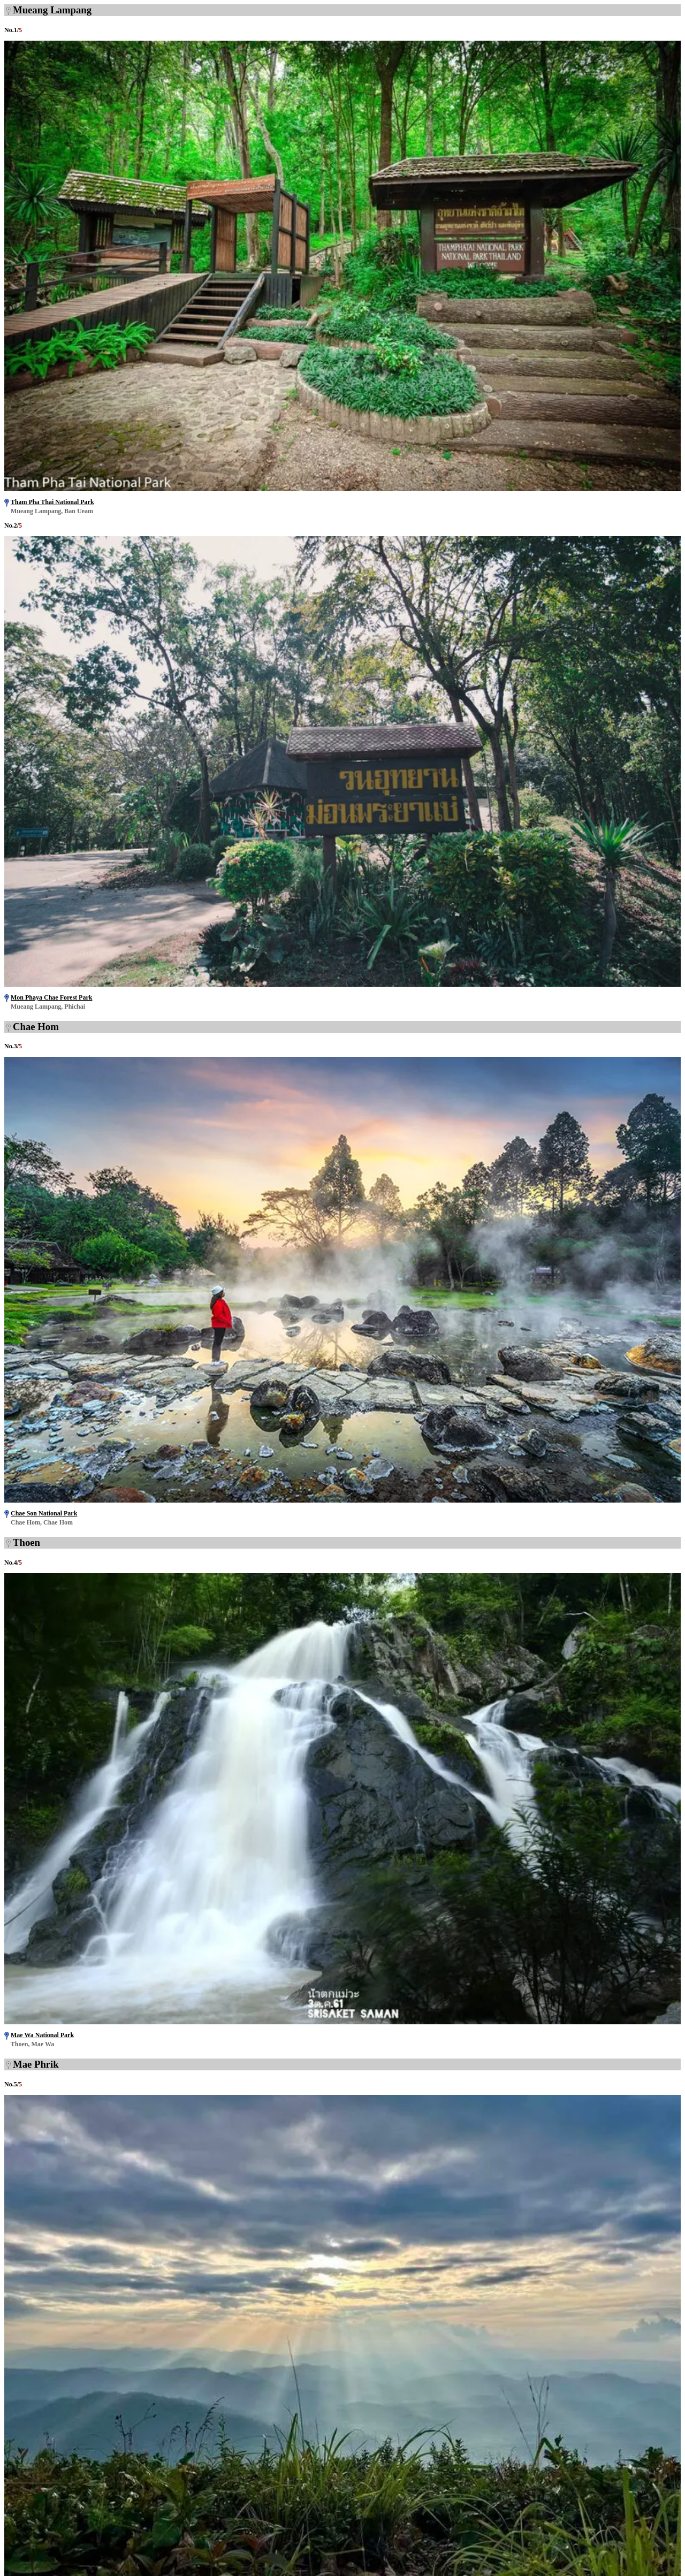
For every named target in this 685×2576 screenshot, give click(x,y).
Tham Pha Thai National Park (52, 502)
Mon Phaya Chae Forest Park (51, 997)
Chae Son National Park (44, 1513)
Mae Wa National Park (42, 2035)
